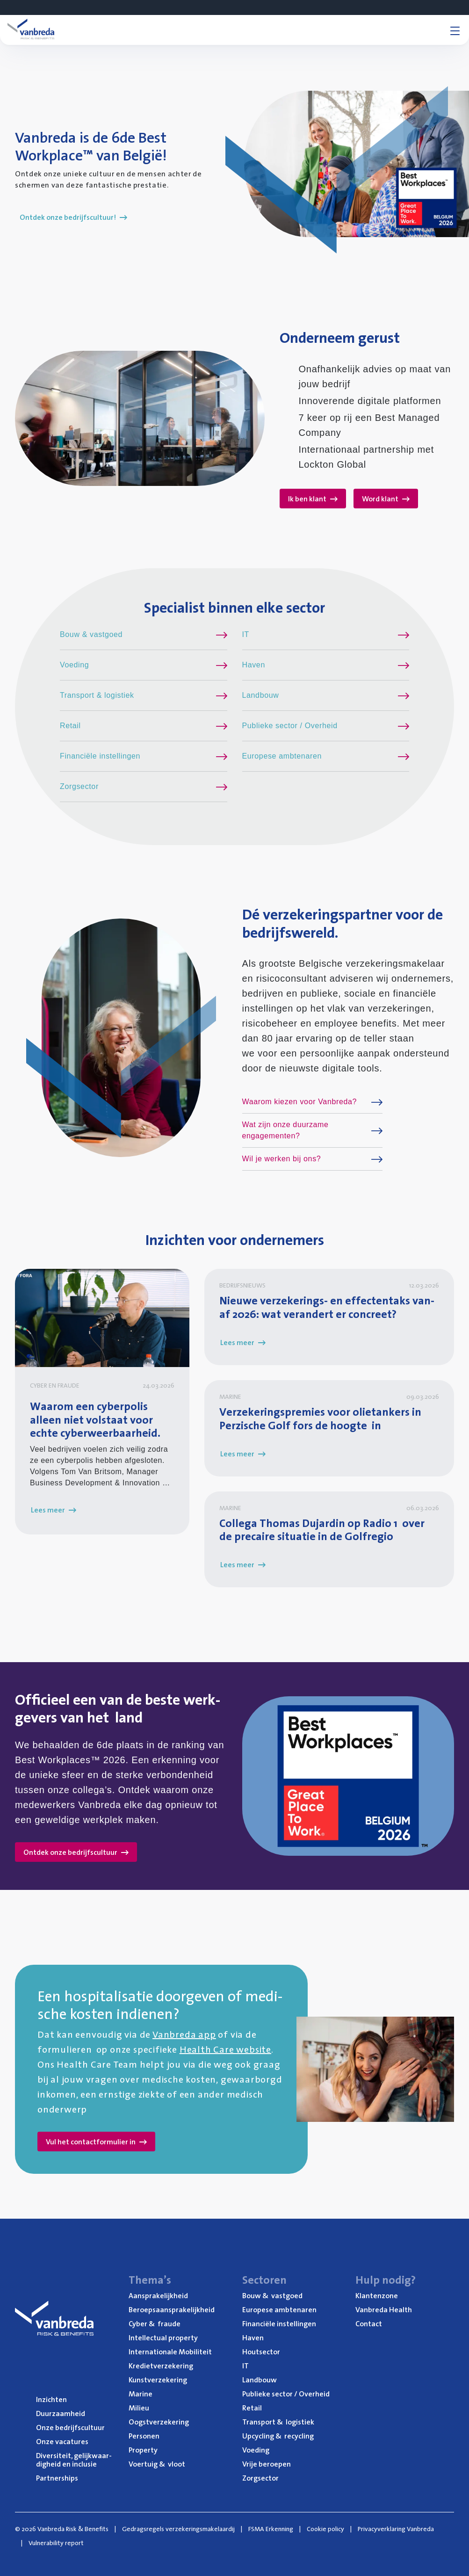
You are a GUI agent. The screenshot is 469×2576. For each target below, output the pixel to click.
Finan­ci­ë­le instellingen (279, 2323)
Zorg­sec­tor (260, 2478)
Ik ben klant (313, 498)
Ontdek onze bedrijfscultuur (76, 1852)
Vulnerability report (56, 2543)
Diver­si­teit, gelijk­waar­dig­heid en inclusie (74, 2459)
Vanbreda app (184, 2034)
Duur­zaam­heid (60, 2413)
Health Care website (225, 2049)
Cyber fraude (154, 2323)
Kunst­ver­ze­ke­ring (158, 2379)
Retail (252, 2408)
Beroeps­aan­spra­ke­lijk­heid (172, 2309)
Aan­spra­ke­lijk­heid (158, 2295)
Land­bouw (259, 2379)
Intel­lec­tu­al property (163, 2337)
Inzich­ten (51, 2399)
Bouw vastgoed (272, 2295)
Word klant (386, 498)
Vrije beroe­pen (266, 2464)
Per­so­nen (144, 2436)
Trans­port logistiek (278, 2422)
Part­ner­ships (57, 2478)
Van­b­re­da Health (383, 2309)
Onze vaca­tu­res (62, 2441)
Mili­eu (139, 2408)
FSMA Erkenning (270, 2528)
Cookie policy (325, 2528)
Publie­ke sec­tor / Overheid (286, 2394)
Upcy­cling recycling (278, 2436)
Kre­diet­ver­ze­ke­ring (161, 2365)
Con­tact (368, 2323)
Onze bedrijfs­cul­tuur (70, 2427)
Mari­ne (140, 2394)
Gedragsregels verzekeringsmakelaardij (178, 2528)
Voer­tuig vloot (157, 2464)
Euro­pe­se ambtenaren (279, 2309)
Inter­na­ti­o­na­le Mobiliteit (170, 2351)
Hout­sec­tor (261, 2351)
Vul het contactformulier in (96, 2141)
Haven (253, 2337)
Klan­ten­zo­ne (376, 2295)
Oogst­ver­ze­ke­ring (159, 2422)
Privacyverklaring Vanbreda (396, 2528)
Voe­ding (255, 2450)
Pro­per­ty (143, 2450)
